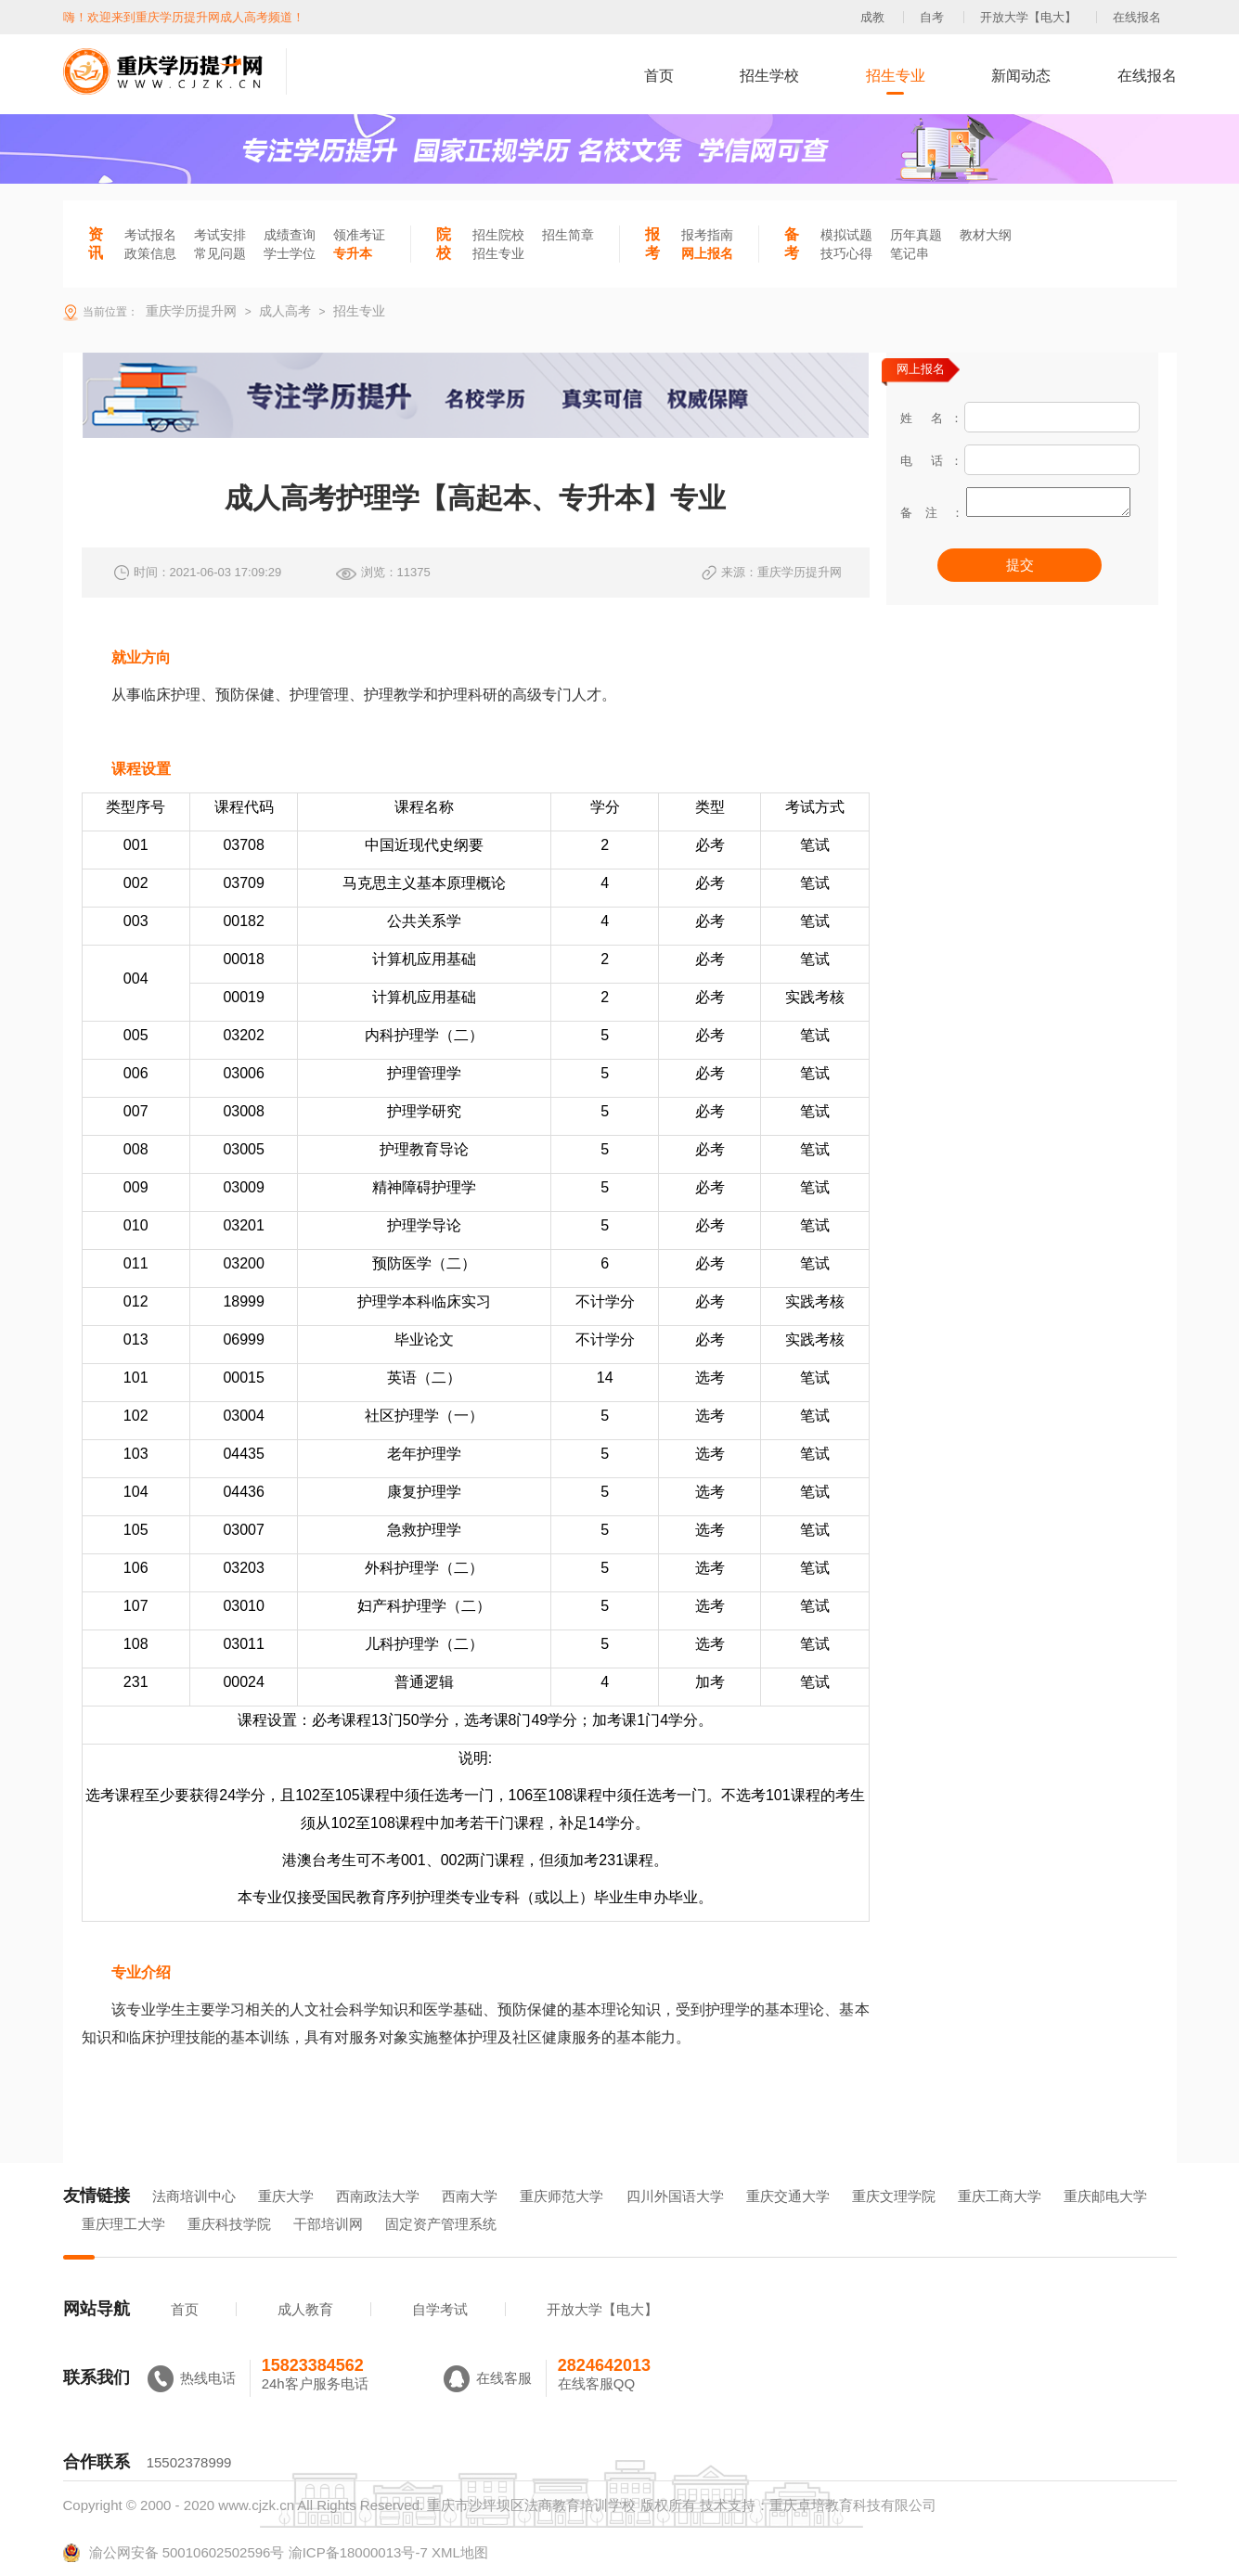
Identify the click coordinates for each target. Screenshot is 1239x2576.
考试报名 (150, 234)
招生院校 (498, 234)
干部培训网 (328, 2224)
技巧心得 (846, 253)
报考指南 (707, 234)
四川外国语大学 (675, 2196)
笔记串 (909, 253)
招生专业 (895, 76)
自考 (932, 17)
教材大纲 (986, 234)
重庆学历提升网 (190, 310)
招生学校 (769, 76)
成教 (872, 17)
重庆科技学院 (229, 2224)
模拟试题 (846, 234)
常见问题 (220, 253)
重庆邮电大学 (1105, 2196)
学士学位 (290, 253)
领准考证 (359, 234)
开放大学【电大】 (1028, 17)
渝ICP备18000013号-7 (358, 2552)
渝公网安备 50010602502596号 (174, 2553)
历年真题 (916, 234)
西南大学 (469, 2196)
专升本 (352, 253)
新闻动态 (1021, 76)
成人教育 (305, 2309)
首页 (659, 76)
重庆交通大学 (788, 2196)
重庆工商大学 (999, 2196)
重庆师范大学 (561, 2196)
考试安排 (220, 234)
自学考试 (440, 2309)
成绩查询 (290, 234)
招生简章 (568, 234)
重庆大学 (286, 2196)
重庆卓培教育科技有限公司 (852, 2505)
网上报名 (707, 253)
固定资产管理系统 (441, 2224)
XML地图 (460, 2552)
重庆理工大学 (123, 2224)
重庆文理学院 (894, 2196)
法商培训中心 (194, 2196)
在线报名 (1137, 17)
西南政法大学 (377, 2196)
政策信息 (150, 253)
